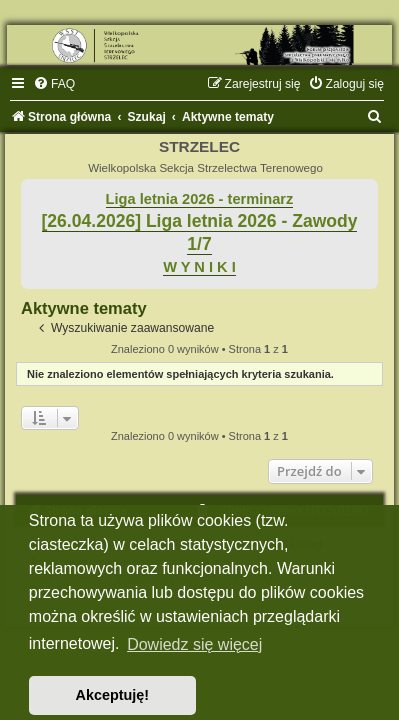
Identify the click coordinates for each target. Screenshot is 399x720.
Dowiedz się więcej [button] (194, 644)
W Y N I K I (199, 267)
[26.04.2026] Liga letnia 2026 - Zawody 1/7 (200, 232)
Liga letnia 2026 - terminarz (200, 199)
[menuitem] (54, 84)
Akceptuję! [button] (113, 695)
